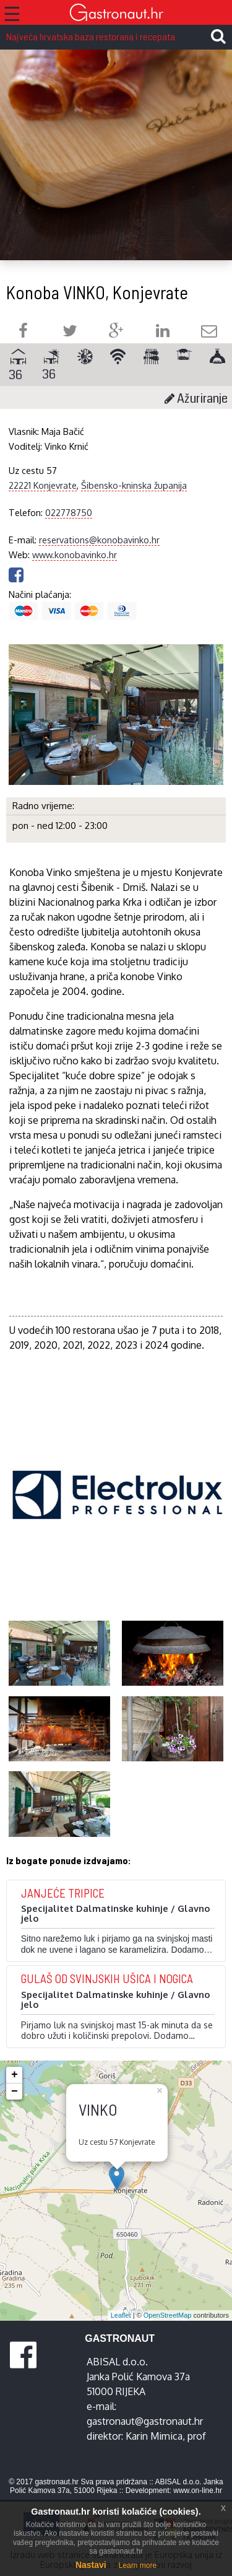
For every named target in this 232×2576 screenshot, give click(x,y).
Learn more (138, 2565)
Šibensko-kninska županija (134, 485)
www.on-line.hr (197, 2490)
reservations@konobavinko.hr (99, 539)
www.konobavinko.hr (74, 554)
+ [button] (14, 2074)
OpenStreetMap (168, 2315)
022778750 (68, 512)
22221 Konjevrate (43, 485)
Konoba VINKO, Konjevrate (97, 292)
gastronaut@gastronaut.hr (145, 2421)
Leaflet (121, 2315)
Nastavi (90, 2565)
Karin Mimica (154, 2436)
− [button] (14, 2091)
